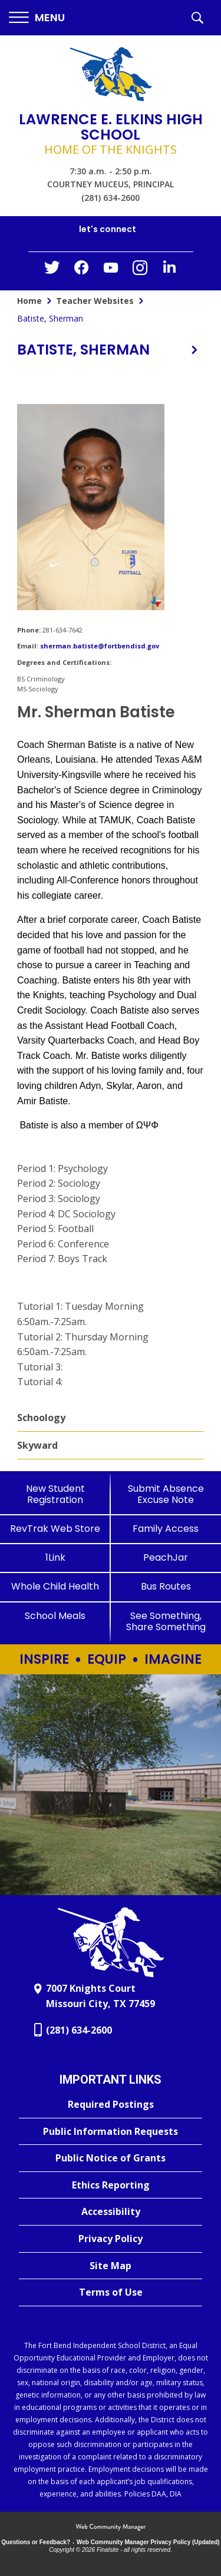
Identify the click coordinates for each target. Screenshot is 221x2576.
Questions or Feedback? (35, 2542)
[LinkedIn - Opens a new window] (169, 270)
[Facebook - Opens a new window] (81, 271)
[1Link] (55, 1557)
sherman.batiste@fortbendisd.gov (99, 645)
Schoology (41, 1417)
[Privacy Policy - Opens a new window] (110, 2239)
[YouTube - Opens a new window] (111, 270)
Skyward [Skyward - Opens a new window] (37, 1445)
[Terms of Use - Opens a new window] (110, 2292)
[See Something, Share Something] (166, 1621)
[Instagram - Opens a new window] (140, 271)
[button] (37, 18)
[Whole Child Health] (55, 1586)
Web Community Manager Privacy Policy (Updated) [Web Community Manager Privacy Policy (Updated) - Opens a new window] (148, 2542)
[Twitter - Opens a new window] (52, 270)
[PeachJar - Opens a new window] (166, 1557)
